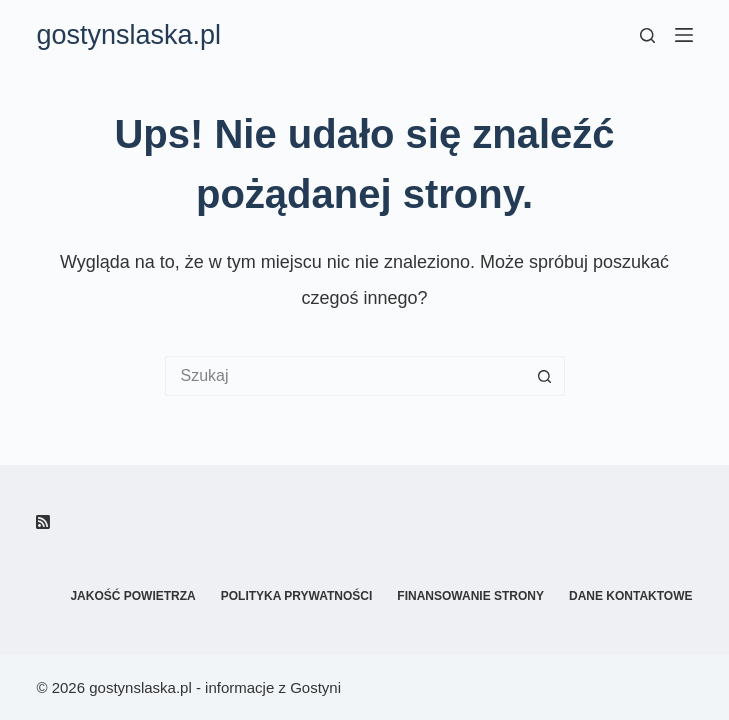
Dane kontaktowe (631, 596)
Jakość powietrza (132, 596)
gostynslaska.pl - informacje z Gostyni (215, 687)
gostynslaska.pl (128, 35)
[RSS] (43, 522)
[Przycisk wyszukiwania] (545, 376)
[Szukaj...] (345, 376)
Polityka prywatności (297, 596)
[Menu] (684, 35)
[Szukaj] (647, 35)
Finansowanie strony (470, 596)
